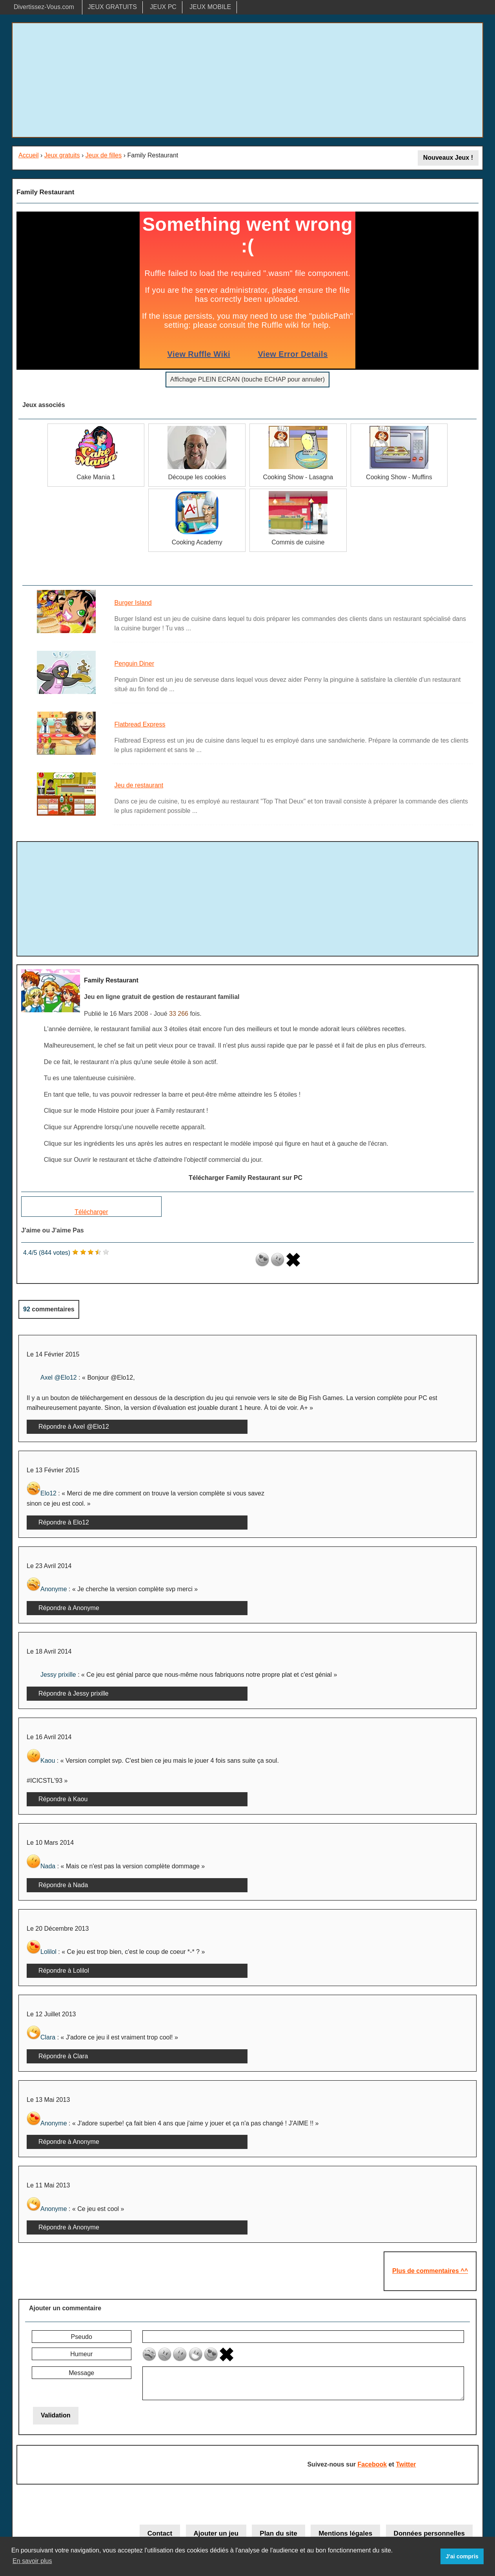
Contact (159, 2533)
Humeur (81, 2354)
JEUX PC (163, 7)
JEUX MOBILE (210, 7)
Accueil (28, 155)
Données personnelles (429, 2533)
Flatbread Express (140, 724)
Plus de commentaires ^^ (430, 2270)
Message (81, 2373)
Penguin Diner (134, 663)
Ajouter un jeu (216, 2533)
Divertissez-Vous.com (44, 7)
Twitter (406, 2464)
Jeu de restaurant (139, 785)
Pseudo (81, 2336)
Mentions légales (345, 2533)
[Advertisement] (247, 80)
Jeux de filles (104, 155)
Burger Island (133, 602)
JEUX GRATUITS (112, 7)
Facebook (372, 2464)
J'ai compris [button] (462, 2556)
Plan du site (278, 2533)
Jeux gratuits (62, 155)
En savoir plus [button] (32, 2561)
